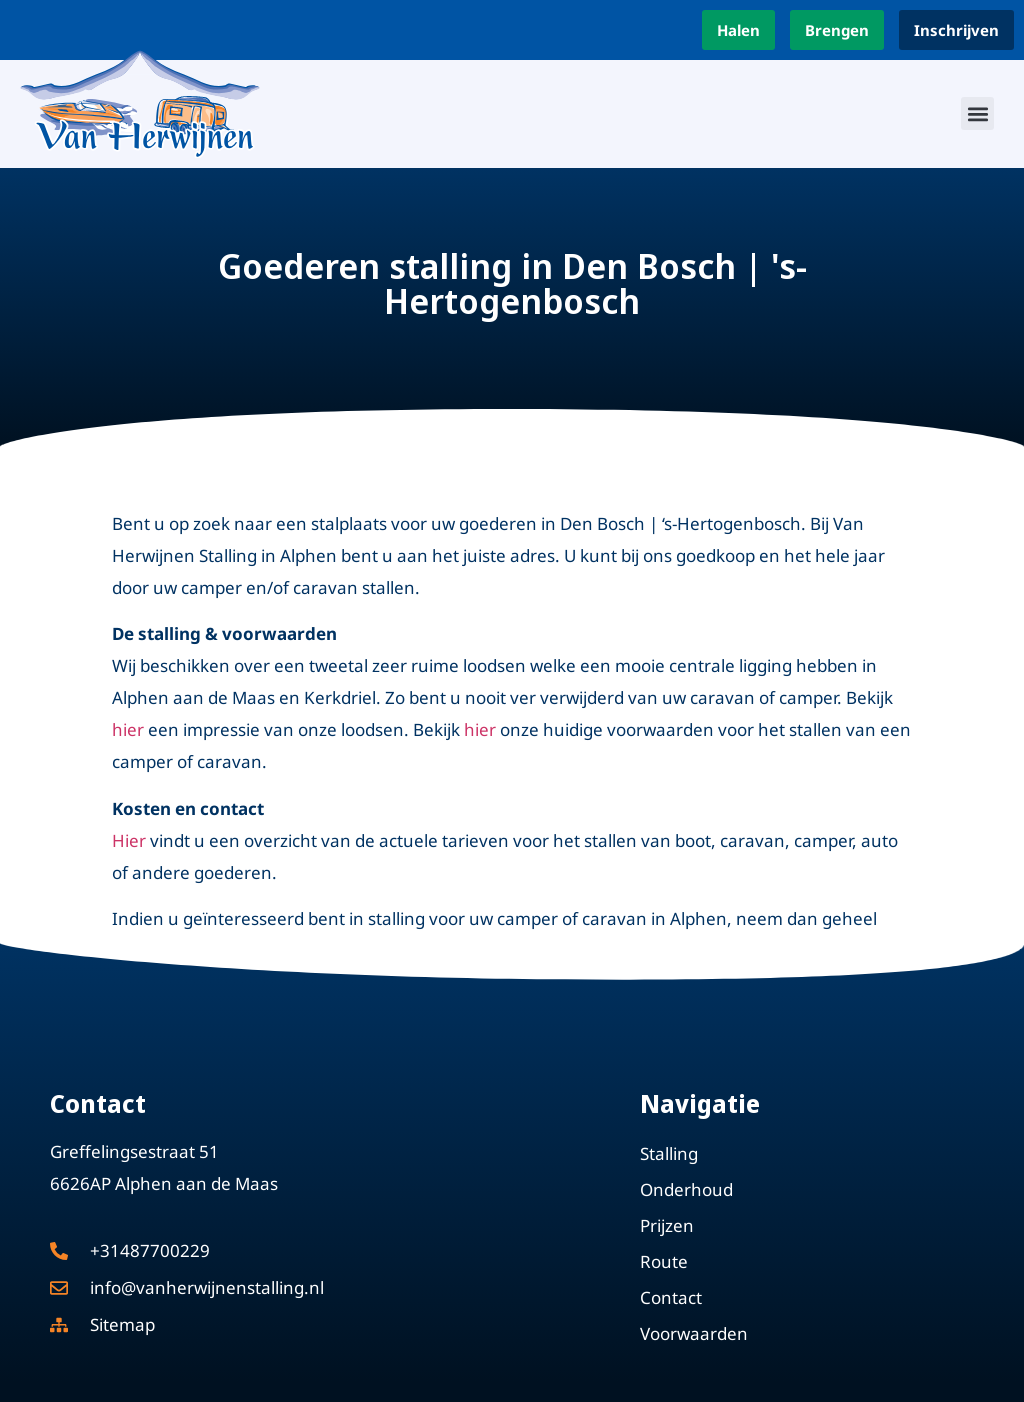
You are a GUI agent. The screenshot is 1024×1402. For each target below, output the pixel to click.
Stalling (669, 1153)
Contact (671, 1297)
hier (128, 729)
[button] (977, 113)
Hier (129, 840)
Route (664, 1261)
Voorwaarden (694, 1333)
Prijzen (667, 1225)
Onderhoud (686, 1189)
